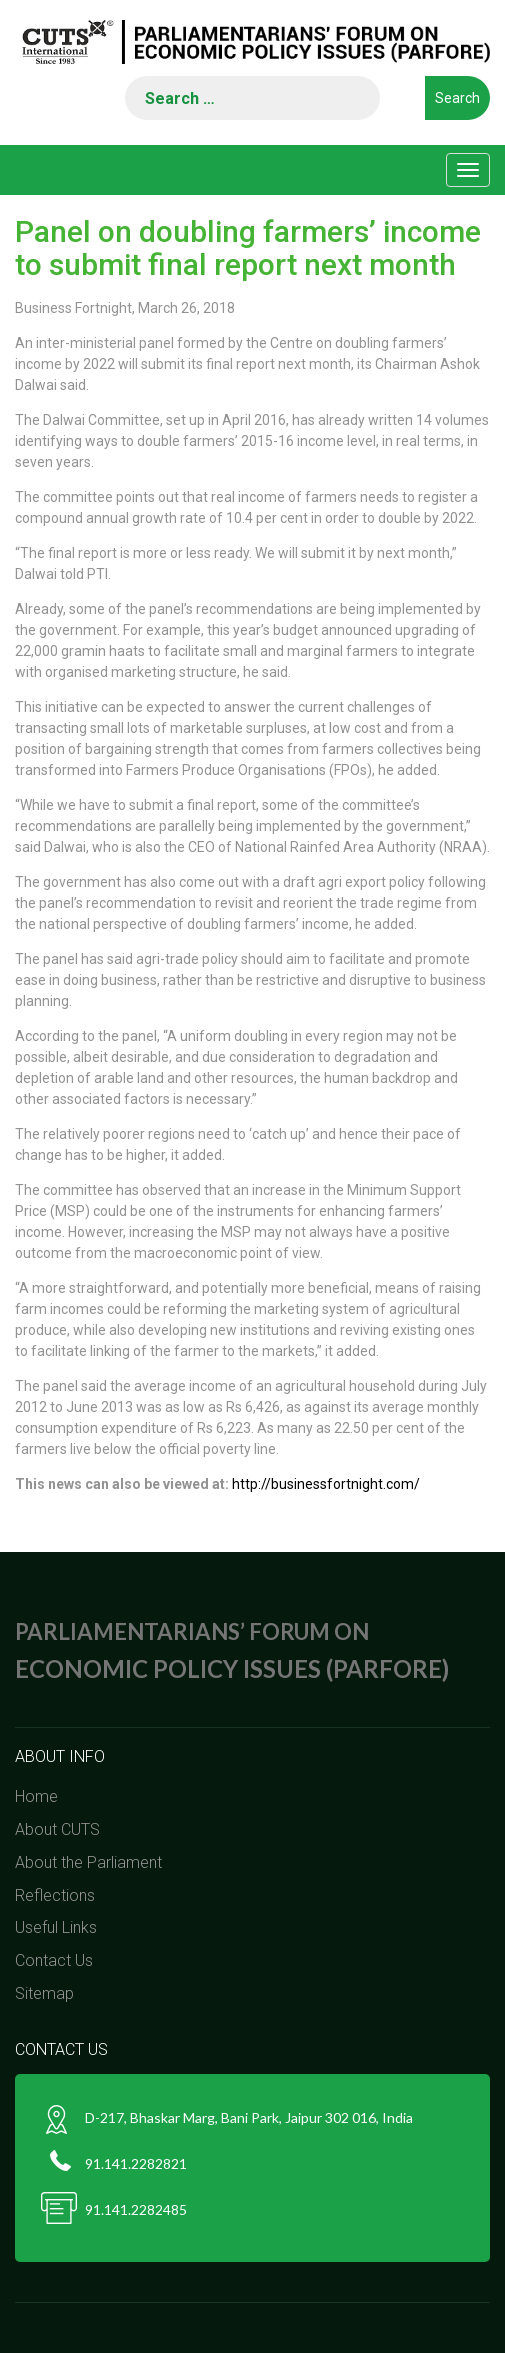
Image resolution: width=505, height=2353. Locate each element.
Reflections (55, 1895)
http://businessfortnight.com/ (326, 1484)
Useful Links (56, 1927)
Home (36, 1796)
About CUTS (57, 1829)
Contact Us (54, 1960)
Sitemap (44, 1993)
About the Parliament (88, 1862)
